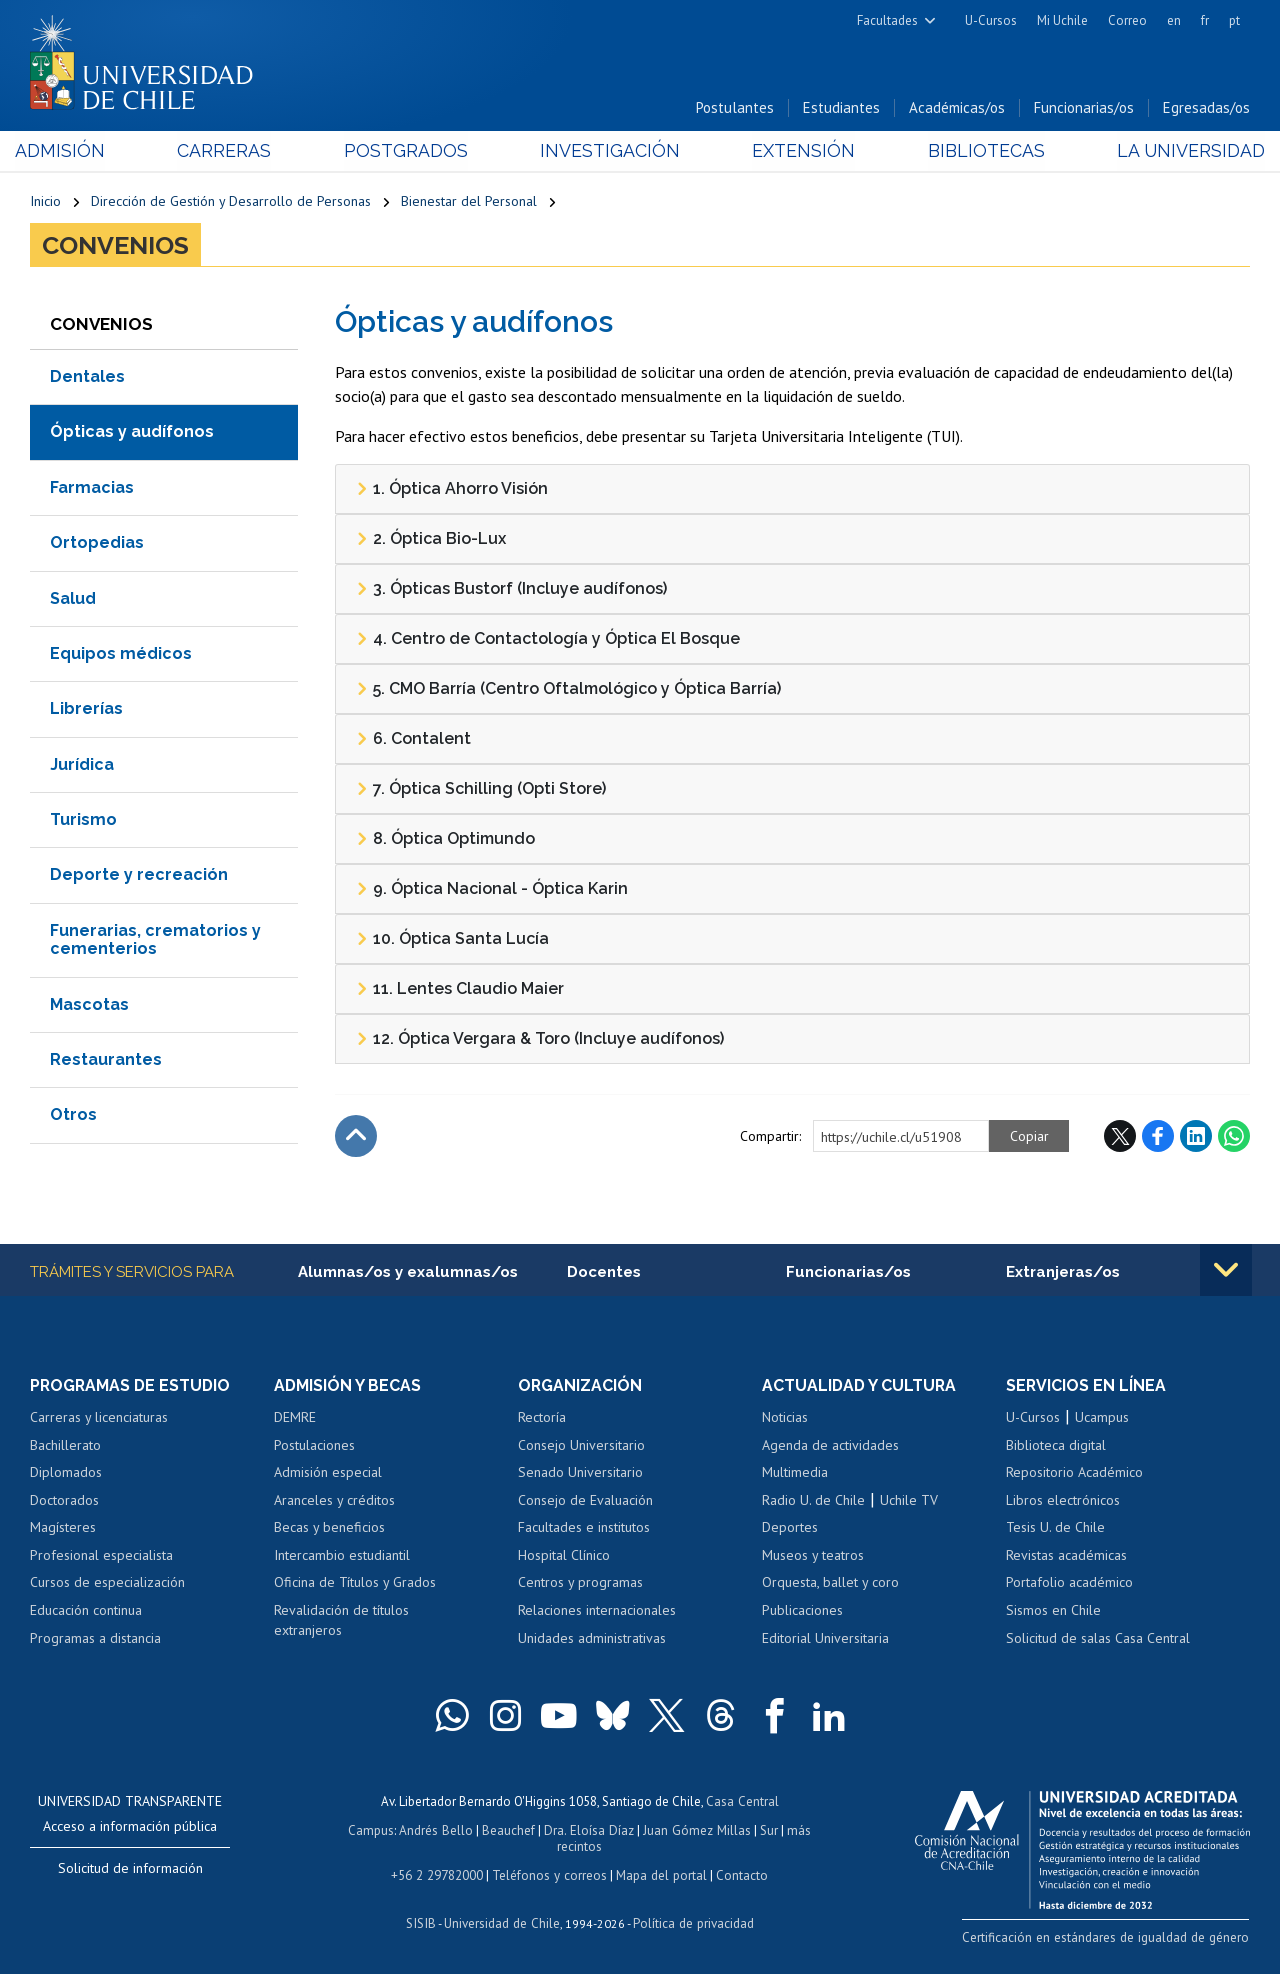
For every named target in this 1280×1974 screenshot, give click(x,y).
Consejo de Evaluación (585, 1501)
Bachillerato (65, 1446)
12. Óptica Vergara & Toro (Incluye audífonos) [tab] (540, 1040)
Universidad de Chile (502, 1919)
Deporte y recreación (139, 876)
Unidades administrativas (592, 1639)
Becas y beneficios (329, 1529)
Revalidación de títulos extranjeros (341, 1621)
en (1174, 20)
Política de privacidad (691, 1919)
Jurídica (82, 765)
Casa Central (742, 1801)
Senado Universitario (580, 1474)
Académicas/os (957, 108)
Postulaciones (314, 1446)
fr (1205, 20)
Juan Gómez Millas (696, 1829)
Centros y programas (580, 1584)
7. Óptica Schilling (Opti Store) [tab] (481, 790)
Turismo (83, 820)
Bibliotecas (975, 151)
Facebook (1158, 1137)
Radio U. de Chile (813, 1501)
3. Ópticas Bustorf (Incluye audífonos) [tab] (511, 590)
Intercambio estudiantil (342, 1556)
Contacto (739, 1872)
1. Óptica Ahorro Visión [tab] (452, 490)
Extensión (798, 151)
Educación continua (86, 1611)
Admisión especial (328, 1474)
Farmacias (92, 488)
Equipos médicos (121, 654)
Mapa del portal (659, 1872)
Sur (767, 1829)
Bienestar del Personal (469, 202)
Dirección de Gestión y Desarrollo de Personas (231, 202)
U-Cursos (991, 20)
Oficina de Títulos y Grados (355, 1584)
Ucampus (1102, 1419)
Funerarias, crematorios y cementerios (155, 940)
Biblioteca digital (1056, 1446)
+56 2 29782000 (439, 1872)
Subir (356, 1137)
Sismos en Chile (1053, 1611)
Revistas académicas (1066, 1556)
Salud (73, 599)
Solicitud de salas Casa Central (1098, 1639)
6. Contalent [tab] (413, 740)
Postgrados (410, 151)
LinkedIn (1196, 1137)
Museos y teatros (813, 1556)
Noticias (785, 1419)
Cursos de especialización (107, 1584)
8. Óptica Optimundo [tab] (445, 840)
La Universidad (1175, 151)
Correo (1127, 20)
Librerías (86, 709)
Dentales (87, 377)
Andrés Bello (438, 1829)
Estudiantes (841, 108)
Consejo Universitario (581, 1446)
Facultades (887, 20)
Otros (73, 1115)
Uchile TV (909, 1501)
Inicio (45, 202)
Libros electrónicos (1063, 1501)
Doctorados (64, 1501)
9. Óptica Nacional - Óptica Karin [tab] (492, 890)
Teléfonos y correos (549, 1872)
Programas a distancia (95, 1639)
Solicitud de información (130, 1869)
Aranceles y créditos (334, 1501)
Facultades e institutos (584, 1529)
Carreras (234, 151)
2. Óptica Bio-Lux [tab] (431, 540)
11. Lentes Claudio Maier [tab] (460, 990)
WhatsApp (1234, 1137)
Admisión (75, 151)
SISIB (423, 1919)
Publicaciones (802, 1611)
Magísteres (63, 1529)
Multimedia (795, 1474)
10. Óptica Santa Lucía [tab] (452, 940)
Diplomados (66, 1474)
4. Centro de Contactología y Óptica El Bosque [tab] (548, 640)
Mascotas (89, 1005)
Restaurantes (106, 1060)
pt (1234, 20)
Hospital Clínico (564, 1556)
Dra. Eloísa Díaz (590, 1829)
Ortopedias (97, 543)
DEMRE (295, 1419)
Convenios (115, 246)
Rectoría (542, 1419)
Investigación (609, 151)
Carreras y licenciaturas (99, 1419)
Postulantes (735, 108)
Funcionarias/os (1084, 108)
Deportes (790, 1529)
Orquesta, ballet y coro (830, 1584)
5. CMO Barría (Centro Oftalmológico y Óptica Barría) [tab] (568, 690)
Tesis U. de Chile (1055, 1529)
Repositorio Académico (1074, 1474)
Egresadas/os (1206, 108)
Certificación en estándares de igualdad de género (1109, 1938)
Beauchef (510, 1829)
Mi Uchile (1062, 20)
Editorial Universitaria (825, 1639)
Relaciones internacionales (597, 1611)
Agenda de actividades (830, 1446)
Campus (374, 1829)
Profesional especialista (101, 1556)
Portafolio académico (1069, 1584)
